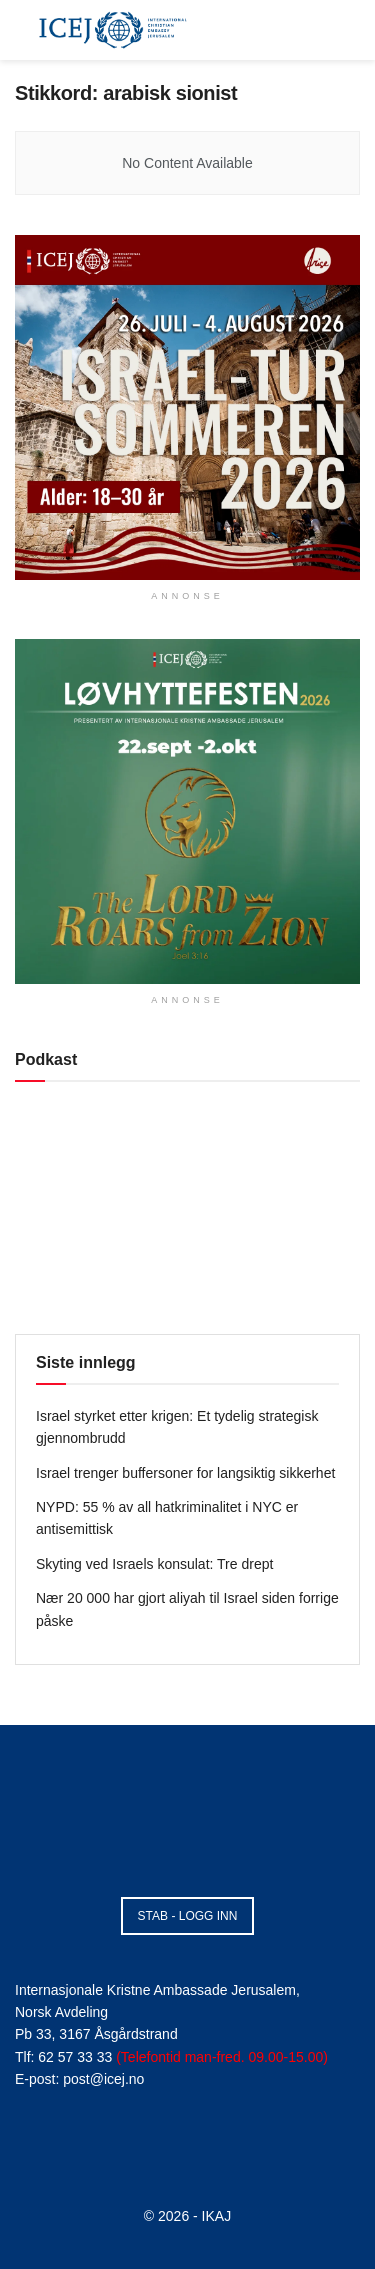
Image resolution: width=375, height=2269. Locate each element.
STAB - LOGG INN (188, 1916)
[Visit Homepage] (113, 30)
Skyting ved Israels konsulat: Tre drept (154, 1564)
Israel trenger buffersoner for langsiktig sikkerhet (185, 1473)
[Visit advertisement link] (187, 407)
